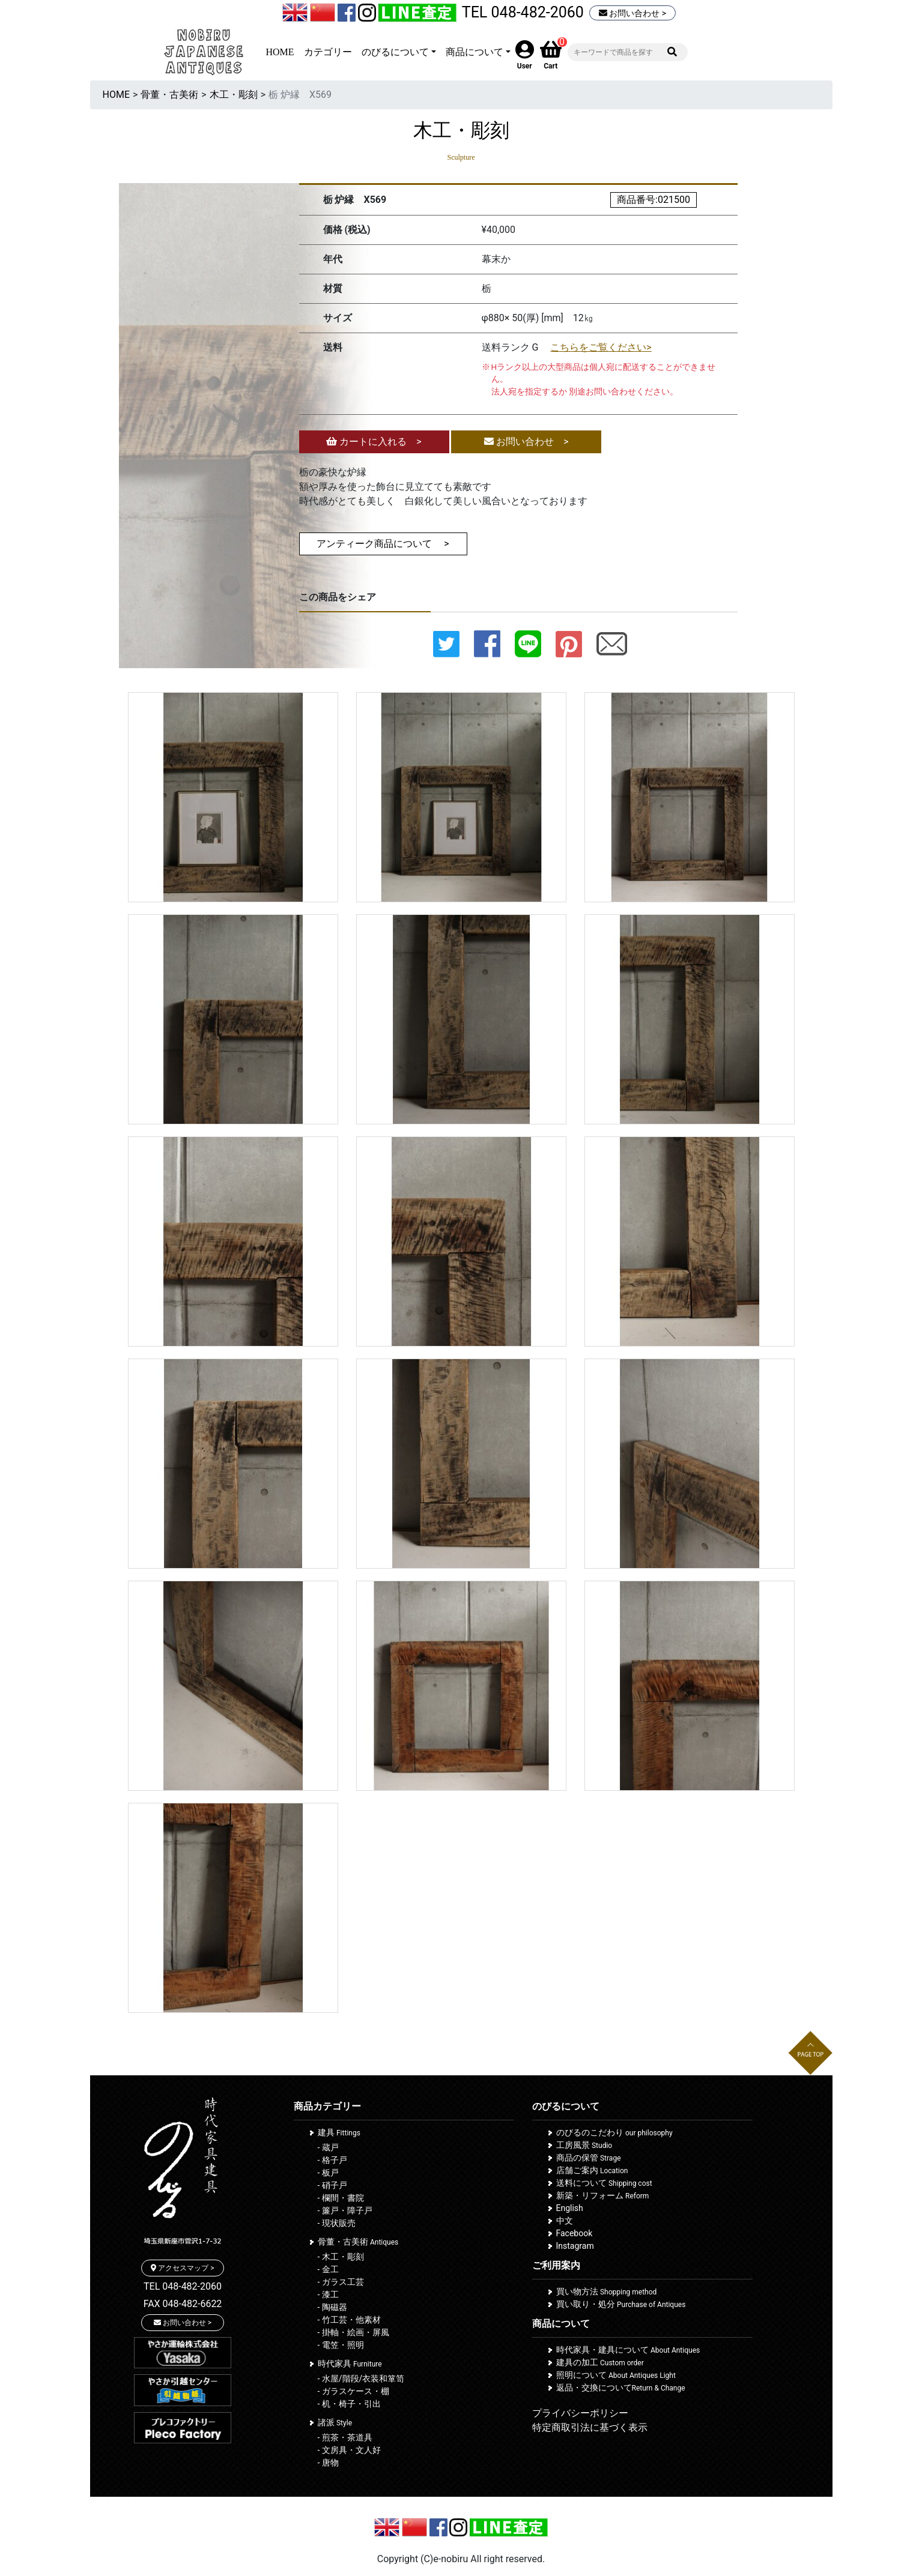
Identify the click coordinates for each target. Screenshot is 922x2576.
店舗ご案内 (592, 2170)
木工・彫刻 (234, 94)
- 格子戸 (332, 2160)
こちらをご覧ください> (600, 347)
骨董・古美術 (169, 94)
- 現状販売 (337, 2223)
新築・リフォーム (602, 2195)
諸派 (335, 2422)
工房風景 (584, 2145)
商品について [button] (474, 52)
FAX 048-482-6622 (183, 2303)
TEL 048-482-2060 (523, 12)
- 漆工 (328, 2294)
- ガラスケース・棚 (353, 2391)
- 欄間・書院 (341, 2198)
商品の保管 (588, 2157)
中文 (564, 2220)
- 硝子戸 (332, 2185)
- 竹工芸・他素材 (349, 2319)
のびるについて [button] (395, 52)
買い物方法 (606, 2291)
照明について (616, 2375)
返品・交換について (620, 2387)
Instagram (575, 2246)
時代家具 (350, 2363)
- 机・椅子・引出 (349, 2404)
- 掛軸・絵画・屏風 (353, 2332)
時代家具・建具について (628, 2349)
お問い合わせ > (632, 13)
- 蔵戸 (328, 2147)
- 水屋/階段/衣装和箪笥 (361, 2378)
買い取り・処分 (621, 2304)
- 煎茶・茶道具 (345, 2437)
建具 (339, 2132)
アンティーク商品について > (383, 543)
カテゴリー (328, 52)
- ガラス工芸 (341, 2282)
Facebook (574, 2233)
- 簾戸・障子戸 (345, 2210)
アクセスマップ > (182, 2268)
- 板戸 (328, 2172)
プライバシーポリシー (580, 2413)
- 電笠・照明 (341, 2345)
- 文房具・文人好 (349, 2450)
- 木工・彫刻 (341, 2256)
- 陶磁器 (332, 2307)
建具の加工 (600, 2362)
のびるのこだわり (614, 2132)
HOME (280, 52)
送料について (604, 2183)
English (569, 2208)
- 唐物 (328, 2462)
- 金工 (328, 2269)
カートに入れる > (373, 441)
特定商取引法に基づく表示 (590, 2427)
